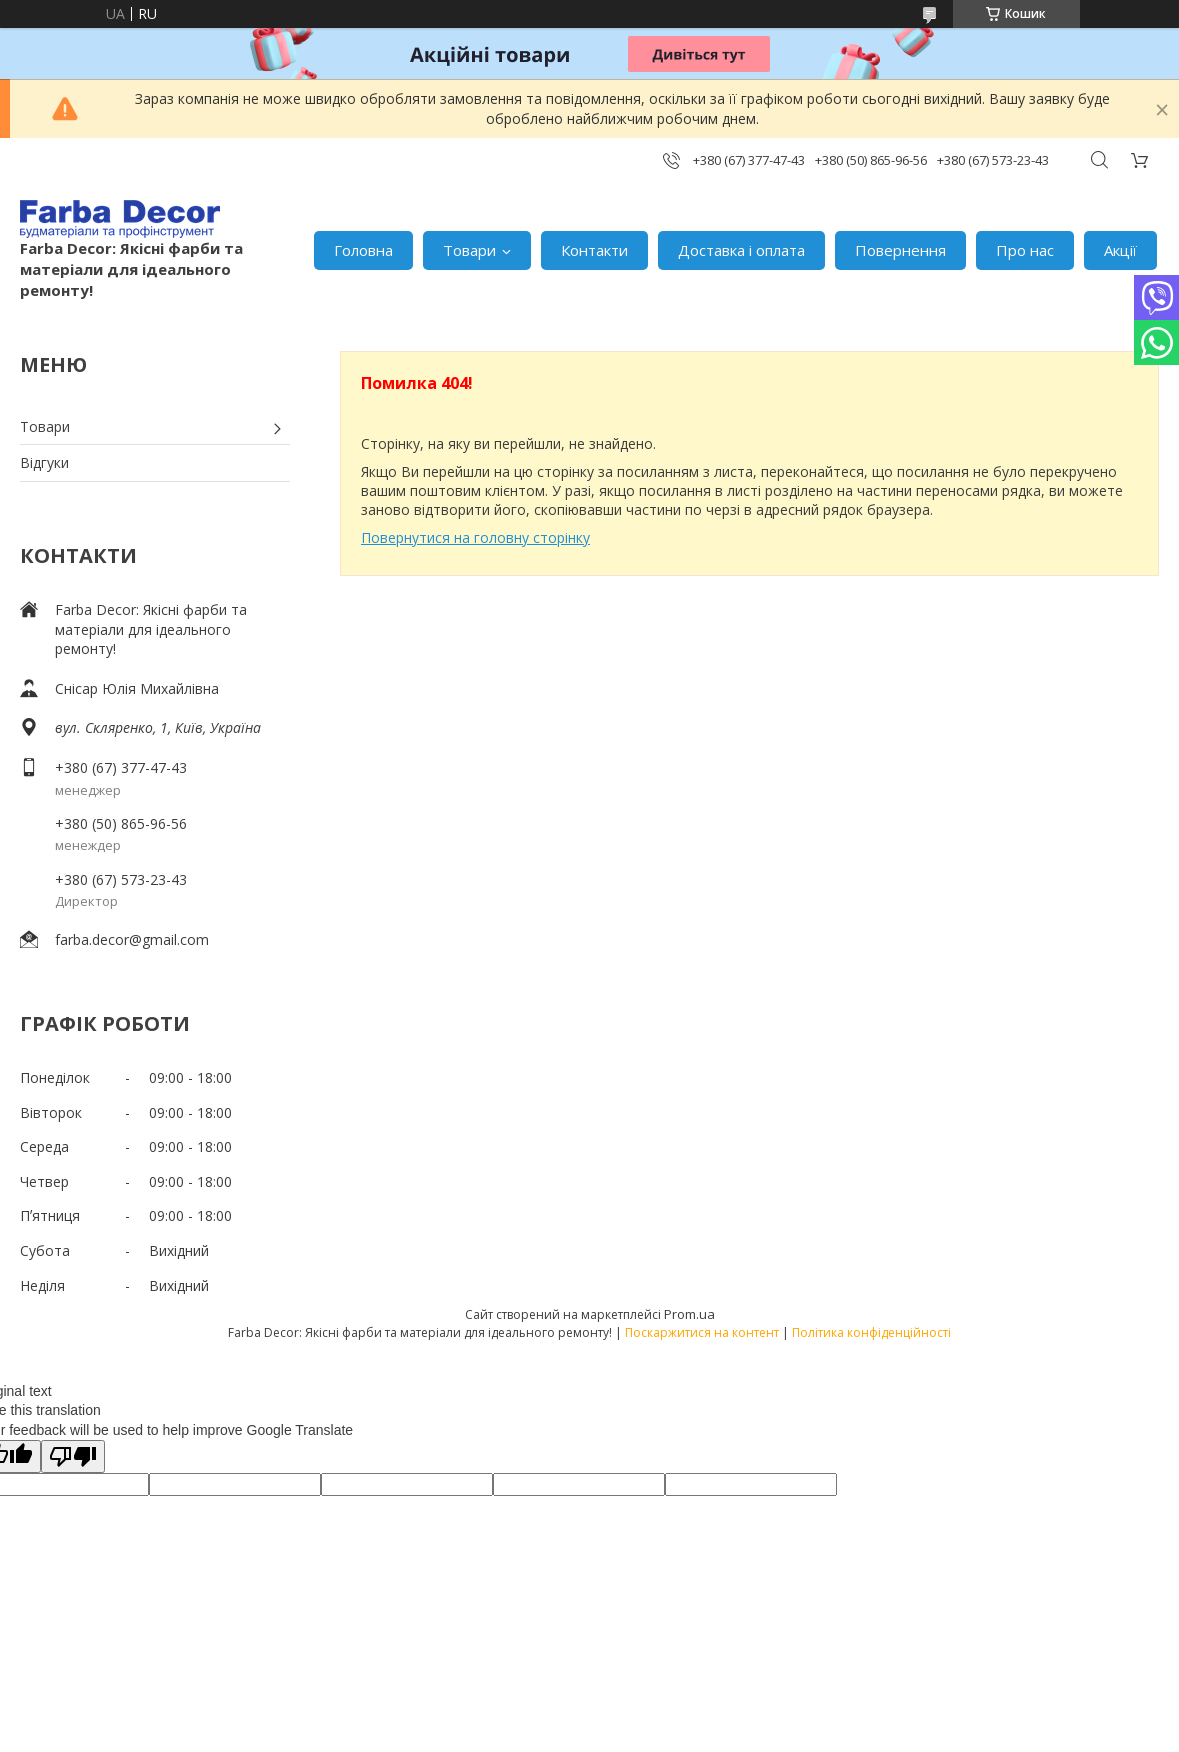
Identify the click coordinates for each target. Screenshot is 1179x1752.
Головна (363, 250)
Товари (469, 250)
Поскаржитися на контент (702, 1332)
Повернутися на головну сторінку (475, 537)
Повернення (900, 250)
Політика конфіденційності (871, 1332)
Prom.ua (689, 1314)
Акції (1120, 250)
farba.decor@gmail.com (132, 939)
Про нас (1025, 250)
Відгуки (44, 462)
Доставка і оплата (741, 250)
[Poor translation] (73, 1456)
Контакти (594, 250)
